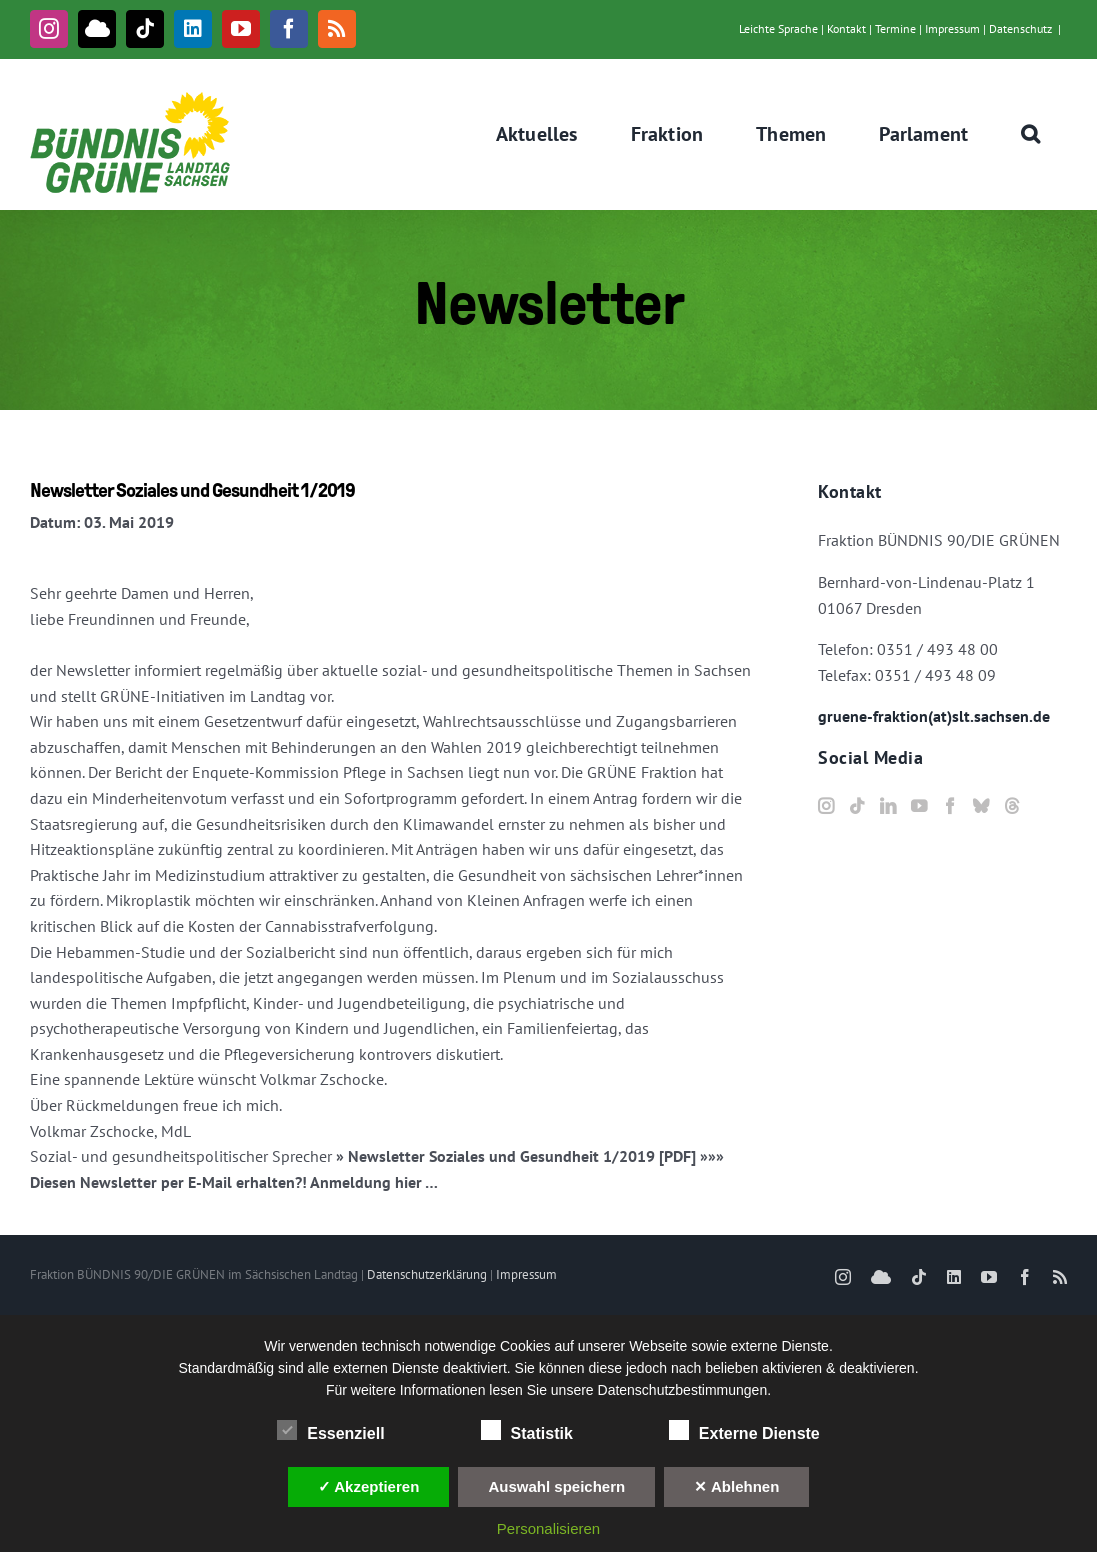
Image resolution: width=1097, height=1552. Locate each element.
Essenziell (330, 1431)
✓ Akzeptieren (369, 1486)
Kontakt (846, 28)
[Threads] (1012, 806)
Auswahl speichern (556, 1486)
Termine (895, 28)
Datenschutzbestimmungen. (685, 1390)
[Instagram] (826, 806)
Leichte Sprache (778, 28)
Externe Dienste (744, 1431)
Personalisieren (548, 1528)
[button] (1031, 134)
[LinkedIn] (888, 806)
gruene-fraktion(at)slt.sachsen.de (934, 716)
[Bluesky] (981, 806)
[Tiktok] (857, 806)
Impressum (952, 28)
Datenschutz (1020, 28)
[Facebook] (950, 806)
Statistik (527, 1431)
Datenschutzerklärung (427, 1274)
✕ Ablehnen (736, 1486)
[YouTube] (919, 806)
